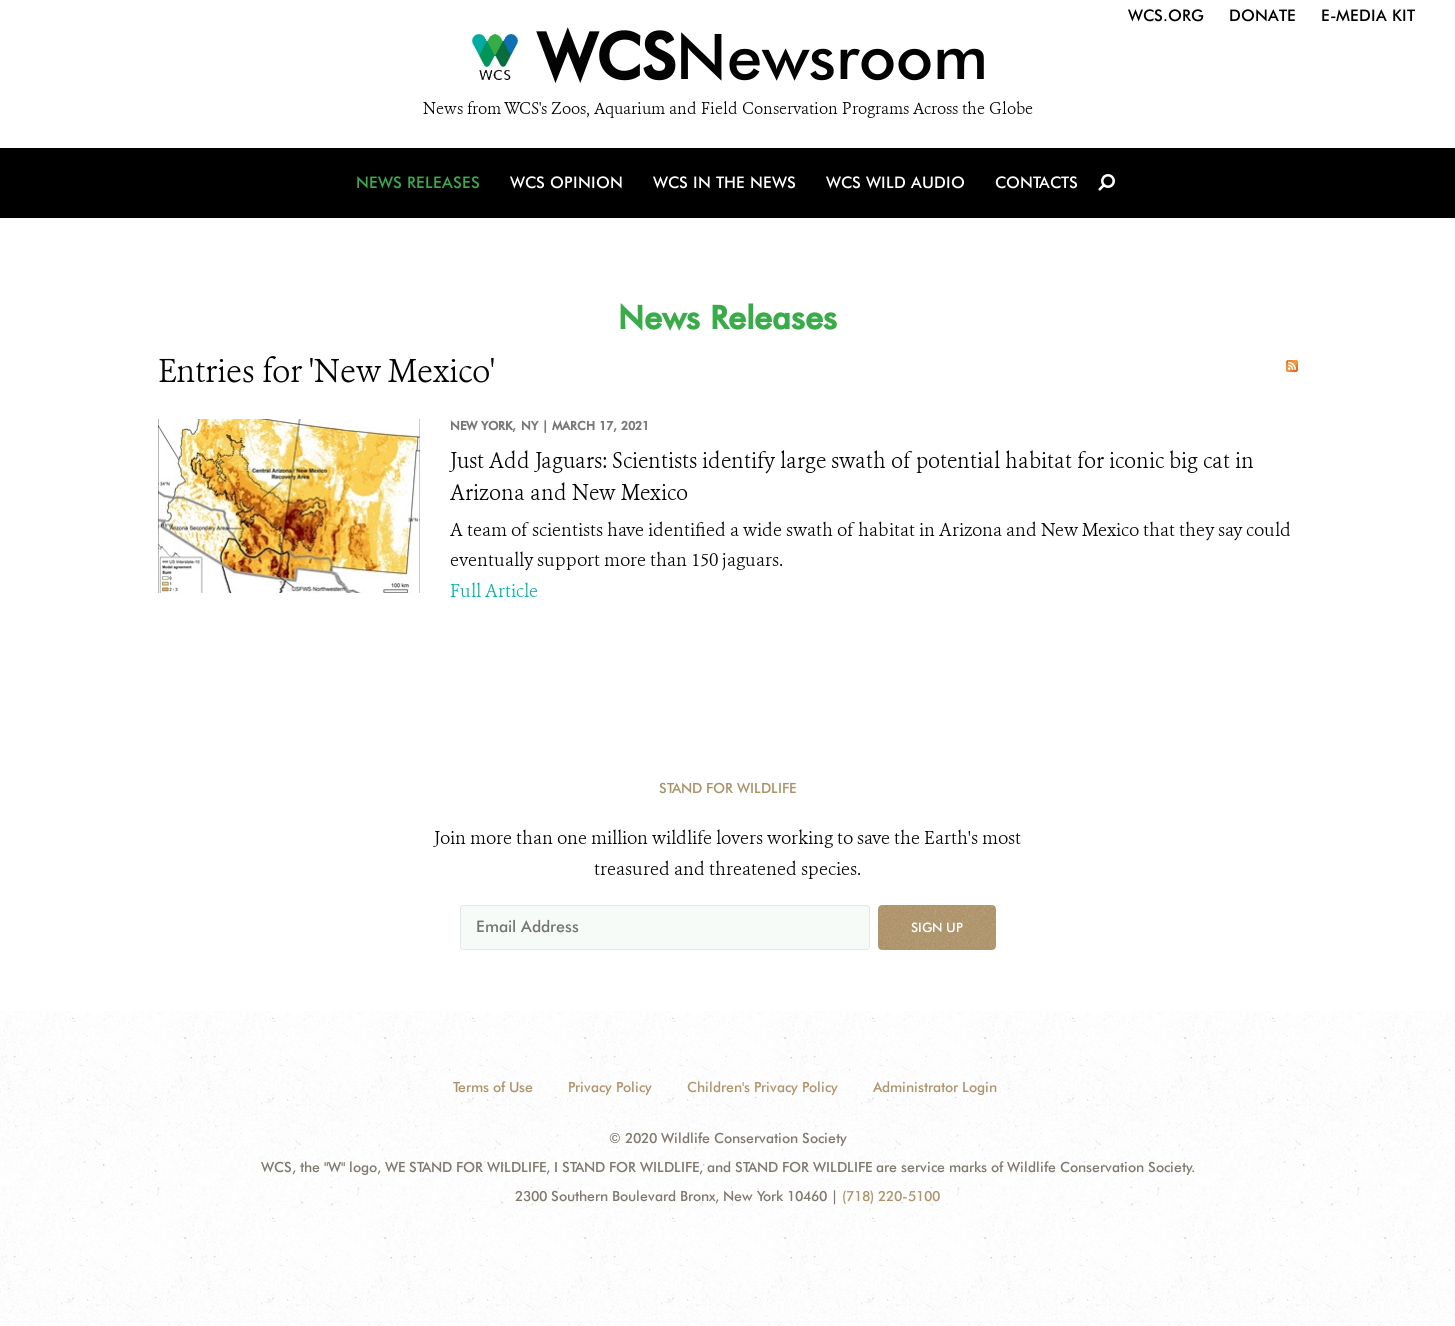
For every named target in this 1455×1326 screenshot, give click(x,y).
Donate (1262, 15)
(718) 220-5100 (891, 1196)
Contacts (1036, 182)
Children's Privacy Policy (762, 1087)
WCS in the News (724, 182)
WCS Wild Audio (895, 182)
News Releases (418, 182)
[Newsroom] (727, 62)
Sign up (937, 927)
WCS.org (1166, 15)
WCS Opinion (566, 182)
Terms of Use (493, 1087)
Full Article (494, 591)
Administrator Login (935, 1087)
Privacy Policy (610, 1087)
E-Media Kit (1368, 15)
